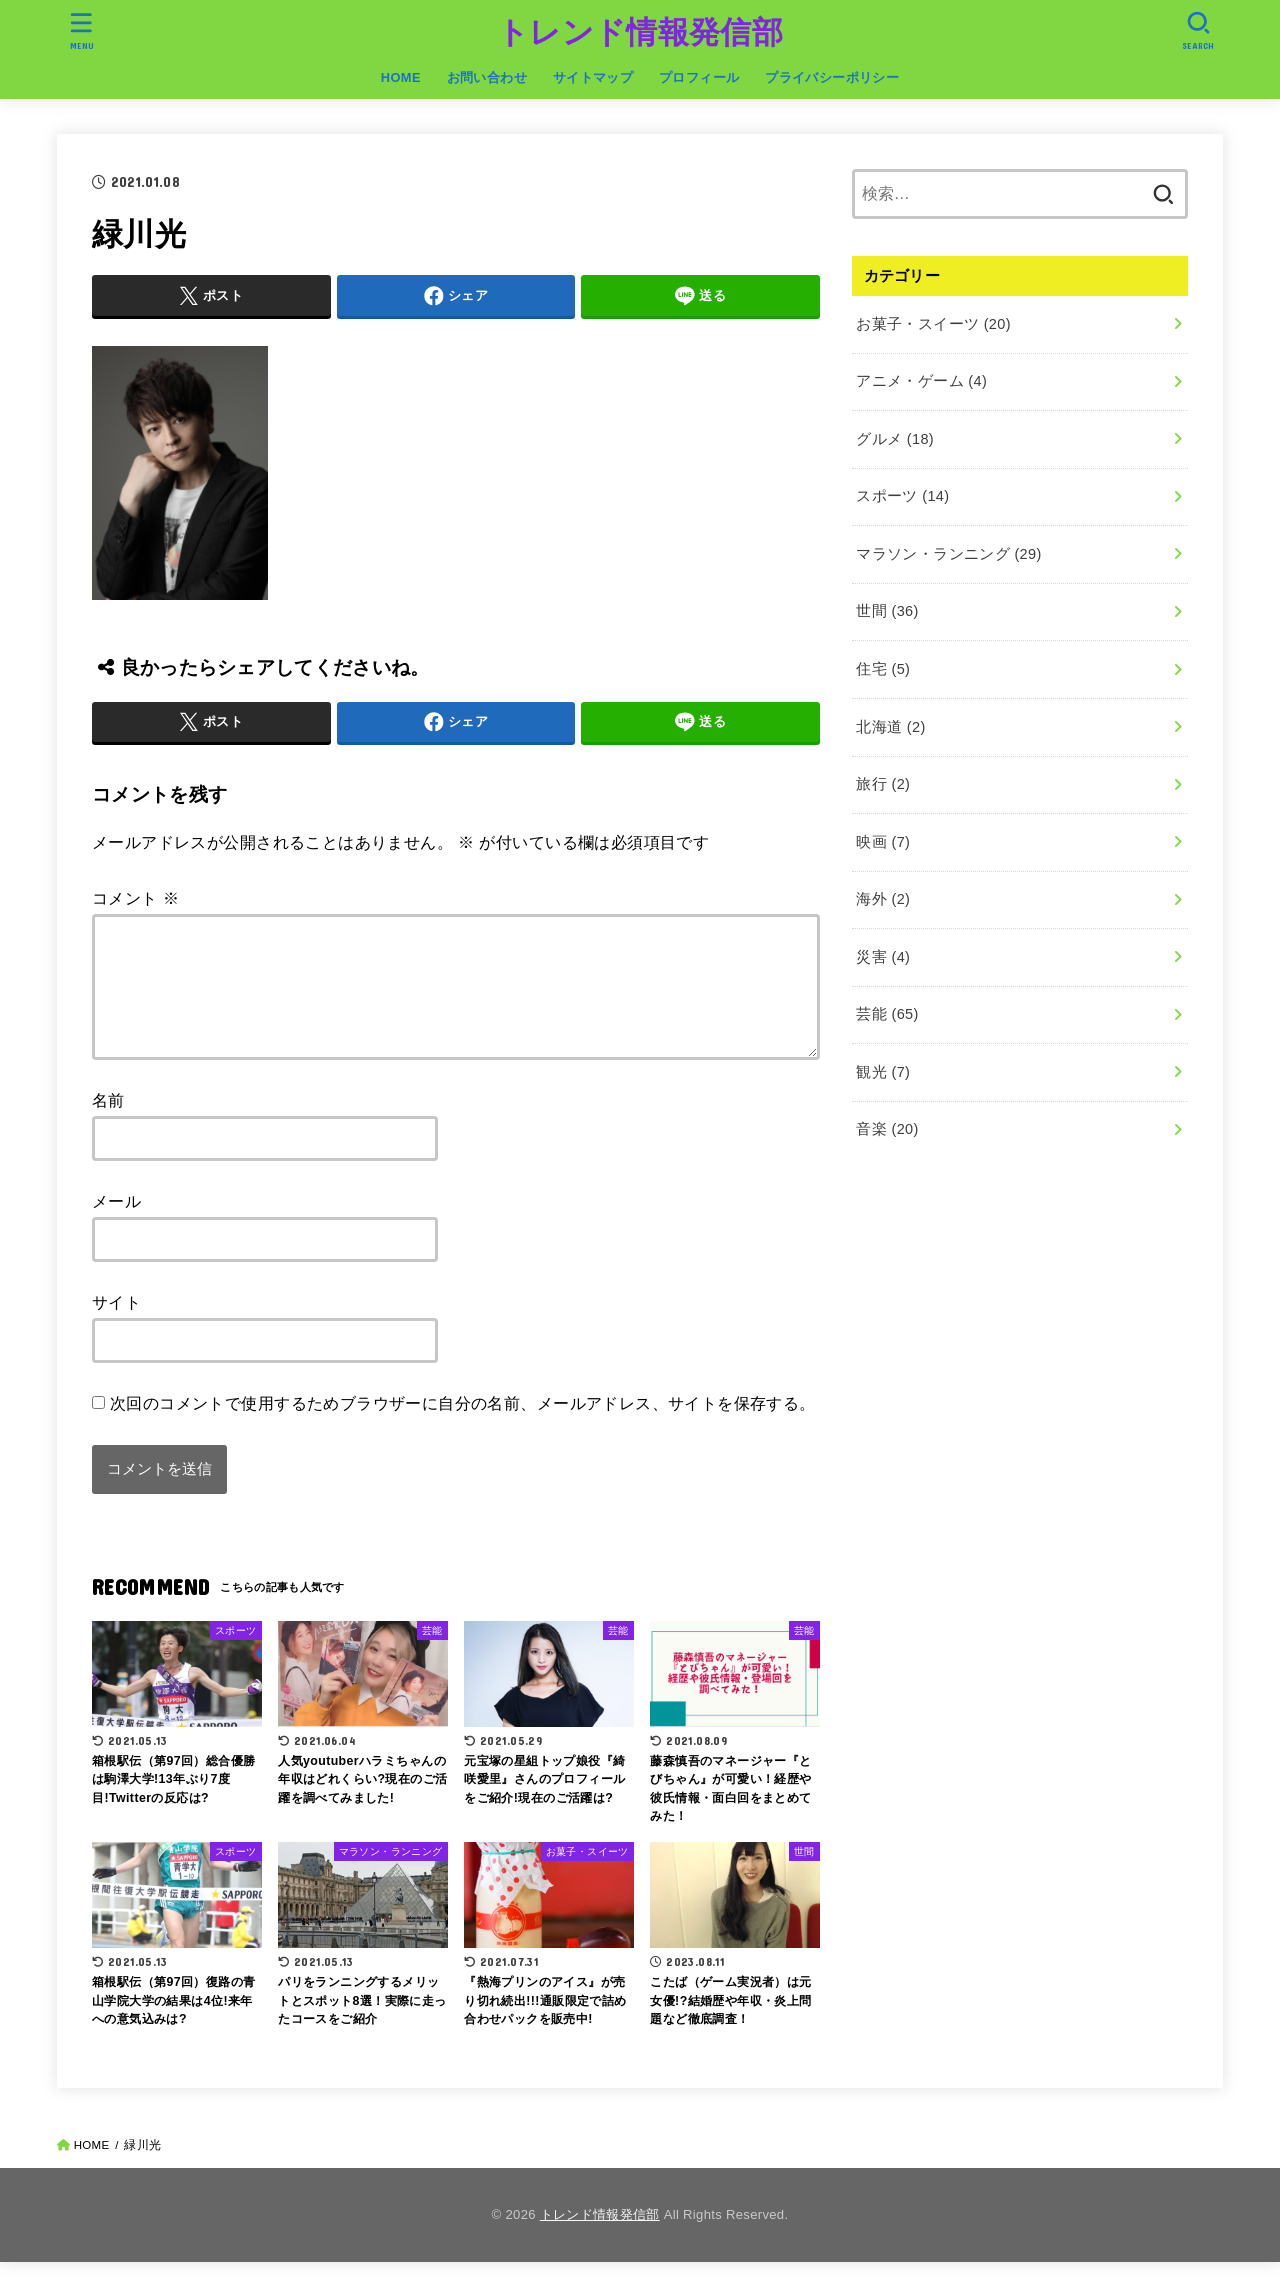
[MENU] (82, 30)
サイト (116, 1326)
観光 (883, 1072)
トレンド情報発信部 (640, 32)
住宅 (883, 669)
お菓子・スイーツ (933, 324)
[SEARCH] (1198, 30)
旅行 (883, 784)
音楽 (887, 1129)
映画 (883, 842)
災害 (883, 957)
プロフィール (699, 77)
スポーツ (902, 496)
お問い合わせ (487, 77)
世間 (887, 611)
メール (116, 1225)
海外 (883, 899)
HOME (401, 77)
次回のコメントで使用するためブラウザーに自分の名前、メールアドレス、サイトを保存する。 (463, 1427)
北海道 (890, 727)
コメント (135, 898)
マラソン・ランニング (948, 554)
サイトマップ (593, 77)
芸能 (887, 1014)
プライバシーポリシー (832, 77)
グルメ (895, 439)
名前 (108, 1124)
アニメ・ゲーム (921, 381)
